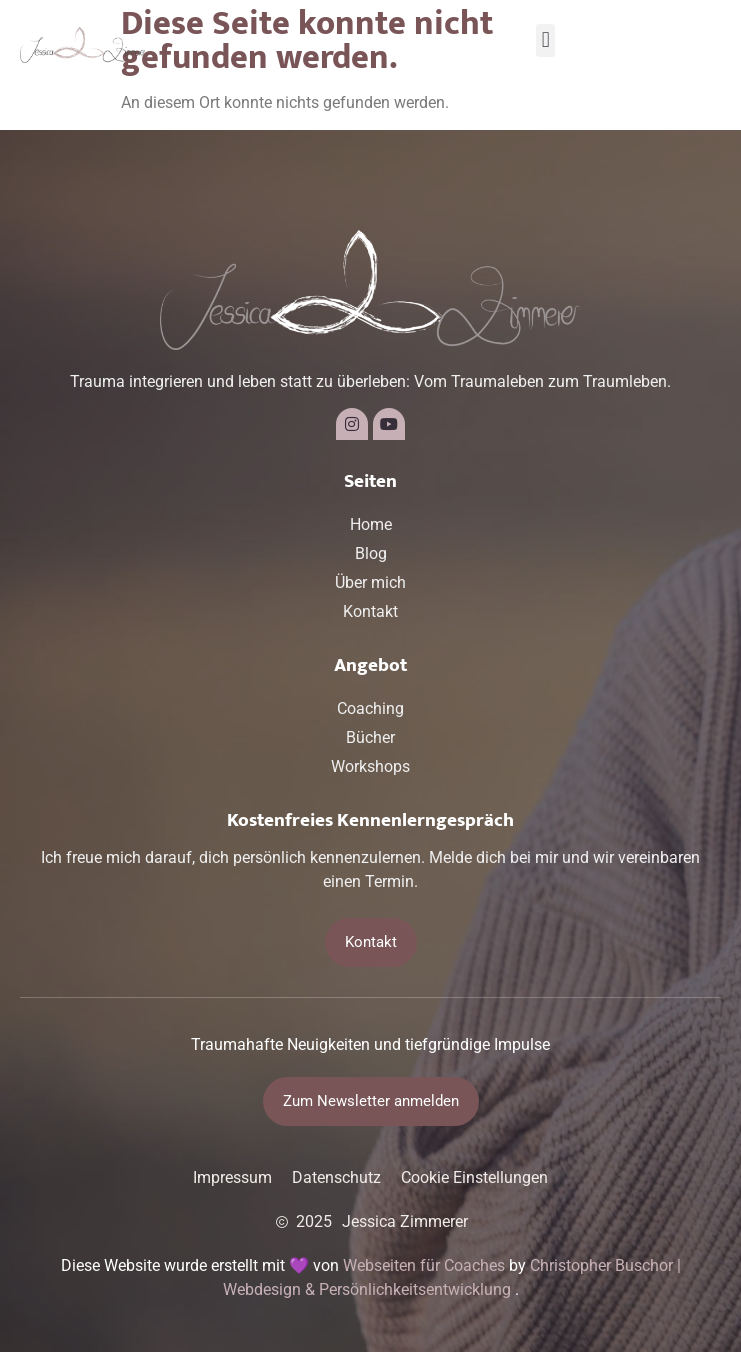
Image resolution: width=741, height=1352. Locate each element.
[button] (545, 40)
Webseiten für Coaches (424, 1265)
